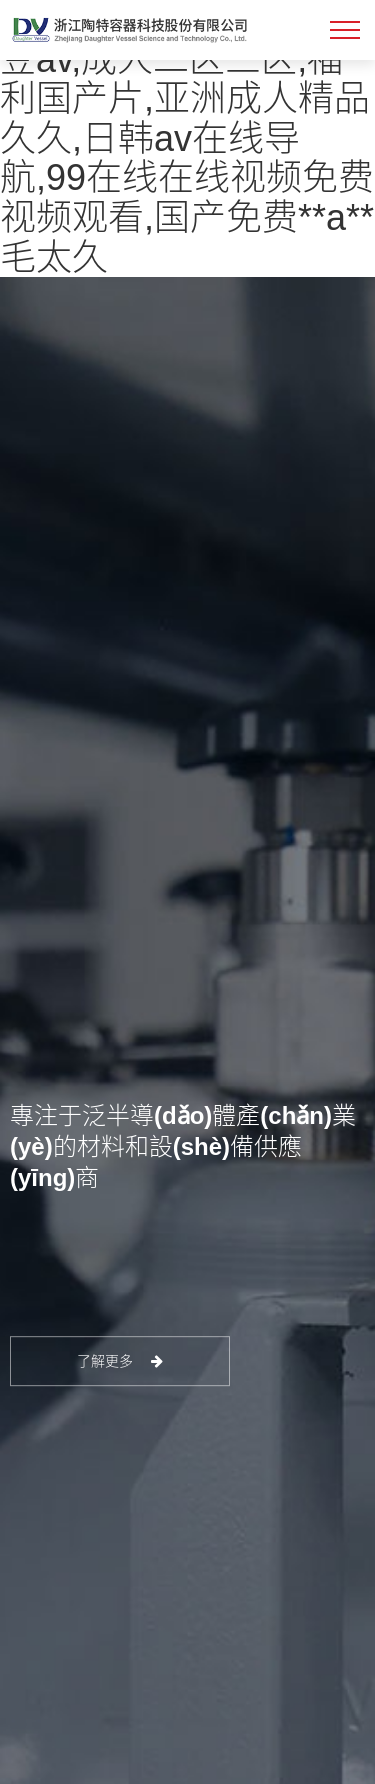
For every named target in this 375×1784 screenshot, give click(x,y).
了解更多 (120, 1361)
